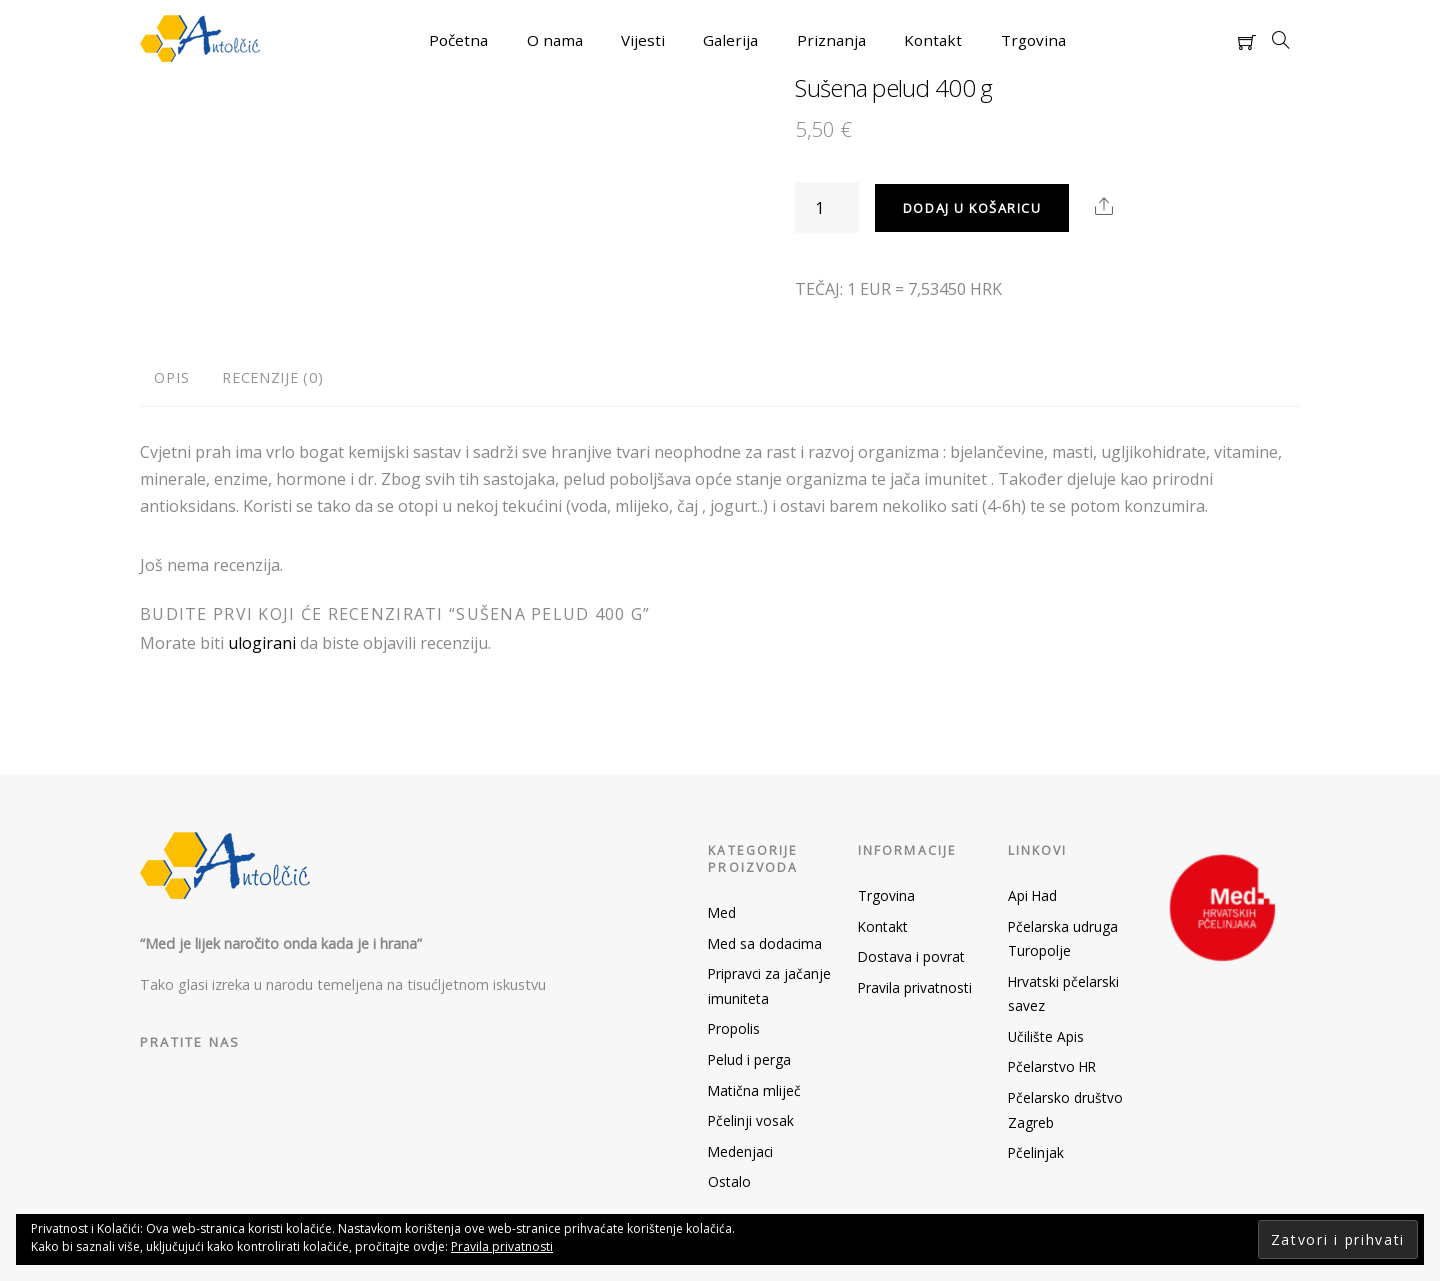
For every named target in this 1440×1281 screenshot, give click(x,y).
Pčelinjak (1036, 1152)
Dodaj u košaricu (972, 208)
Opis (171, 377)
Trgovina (1033, 40)
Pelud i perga (749, 1059)
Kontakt (933, 40)
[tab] (172, 379)
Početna (458, 40)
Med (722, 912)
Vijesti (643, 40)
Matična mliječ (754, 1090)
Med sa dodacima (765, 943)
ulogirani (262, 643)
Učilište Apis (1046, 1036)
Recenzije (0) (272, 377)
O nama (555, 40)
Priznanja (831, 40)
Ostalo (729, 1181)
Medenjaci (740, 1151)
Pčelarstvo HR (1052, 1066)
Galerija (730, 40)
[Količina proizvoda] (827, 207)
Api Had (1032, 895)
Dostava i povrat (911, 956)
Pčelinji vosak (751, 1120)
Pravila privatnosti (915, 987)
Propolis (734, 1028)
